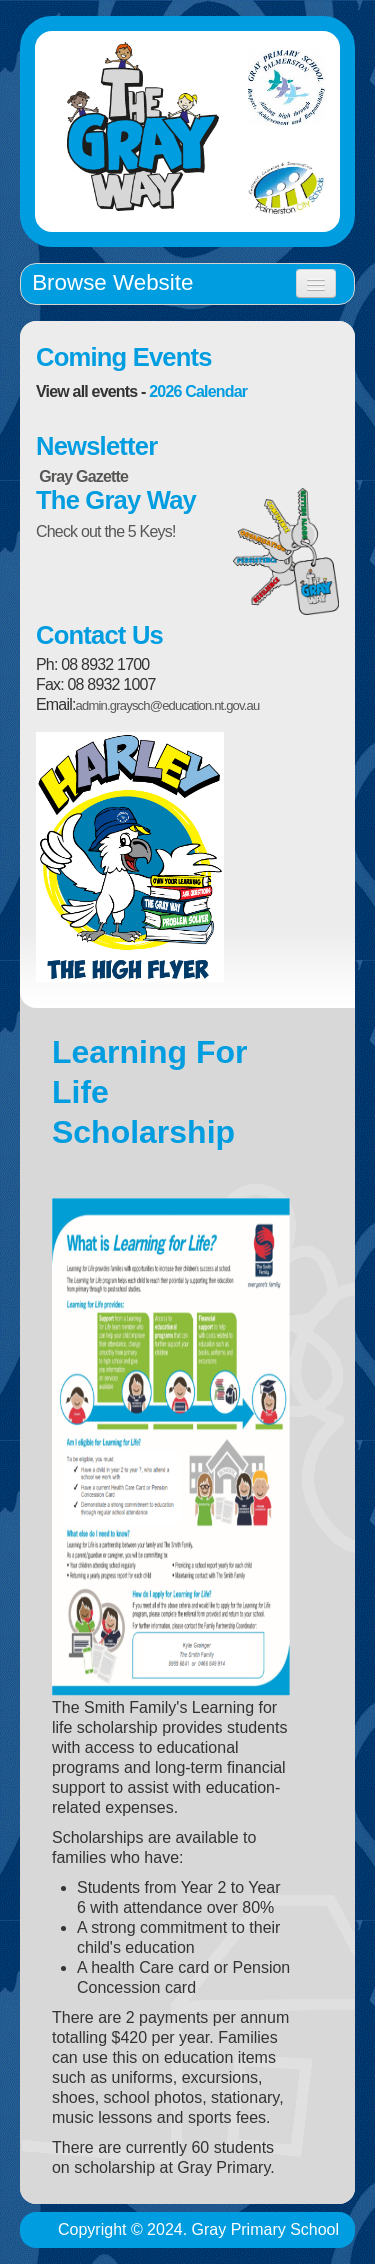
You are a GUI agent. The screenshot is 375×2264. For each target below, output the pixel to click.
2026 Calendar (198, 391)
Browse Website (112, 282)
